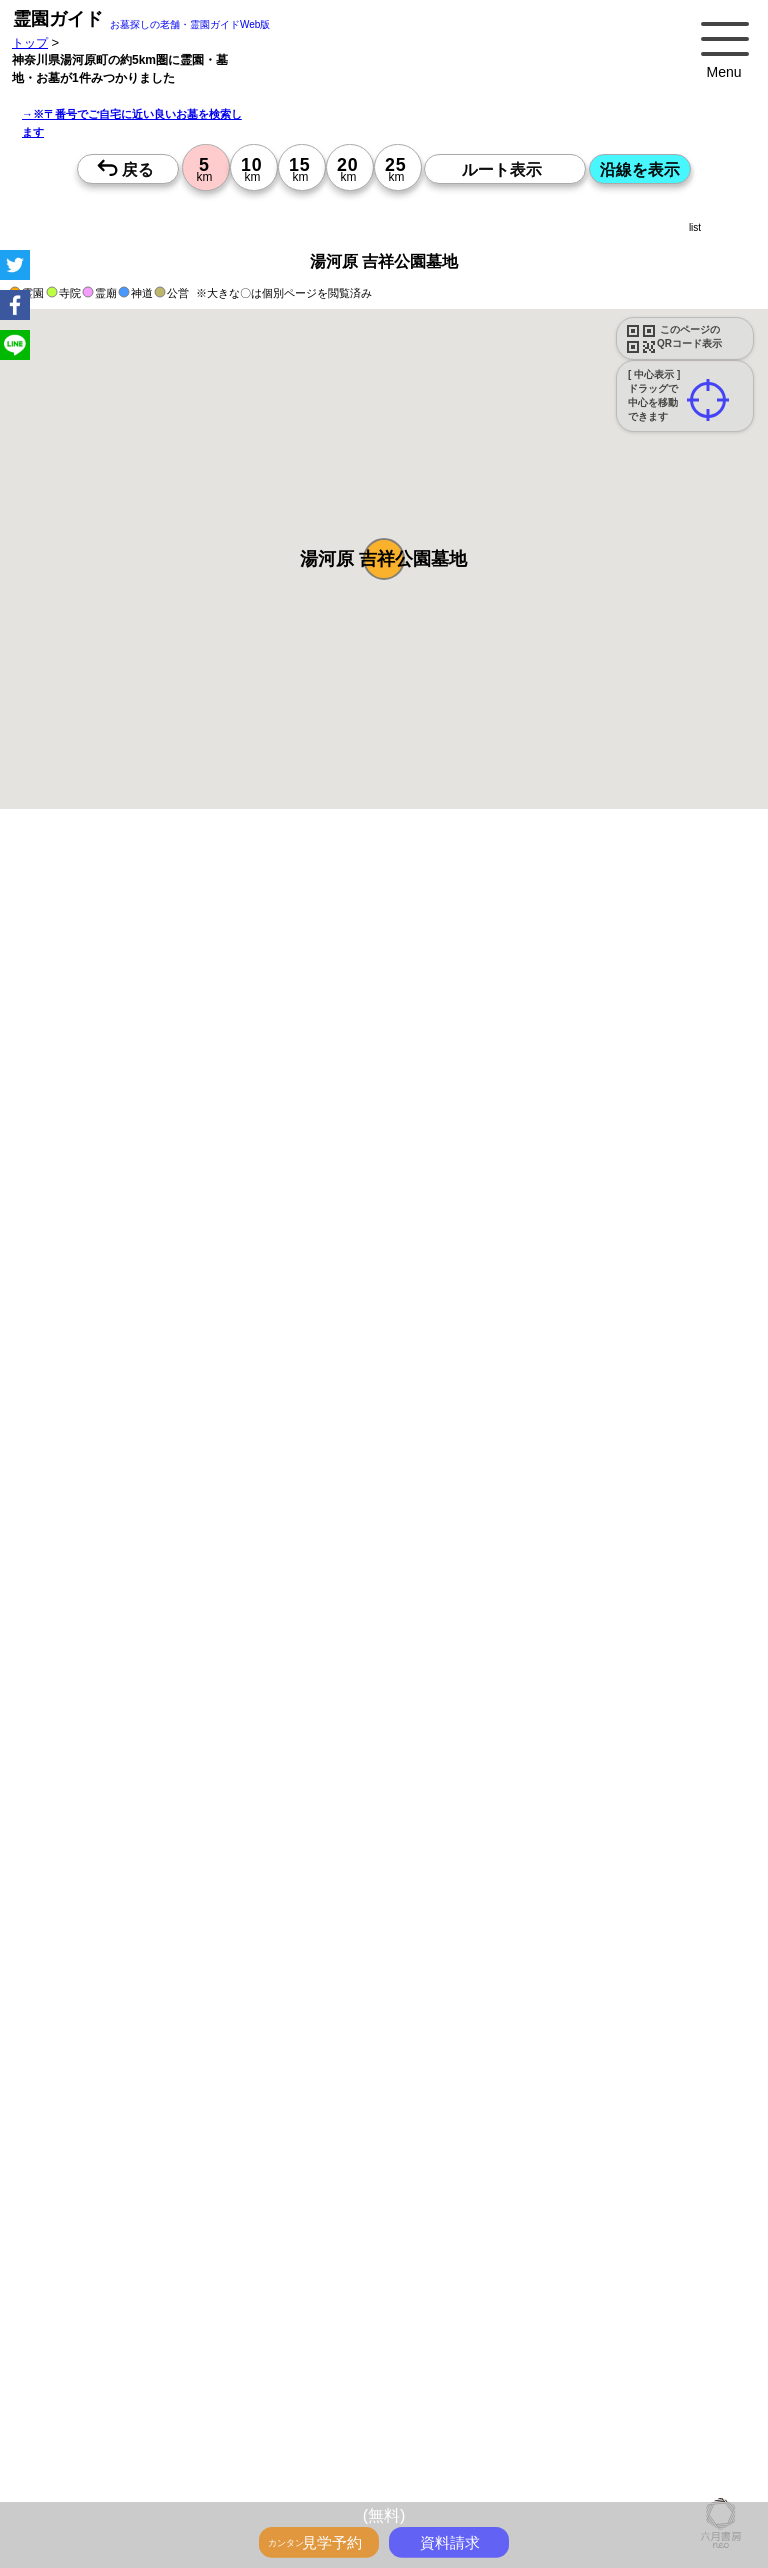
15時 (339, 2128)
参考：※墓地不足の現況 (549, 1607)
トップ (30, 42)
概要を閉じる (273, 1106)
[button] (384, 559)
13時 (339, 2104)
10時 (339, 2080)
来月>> (497, 1938)
